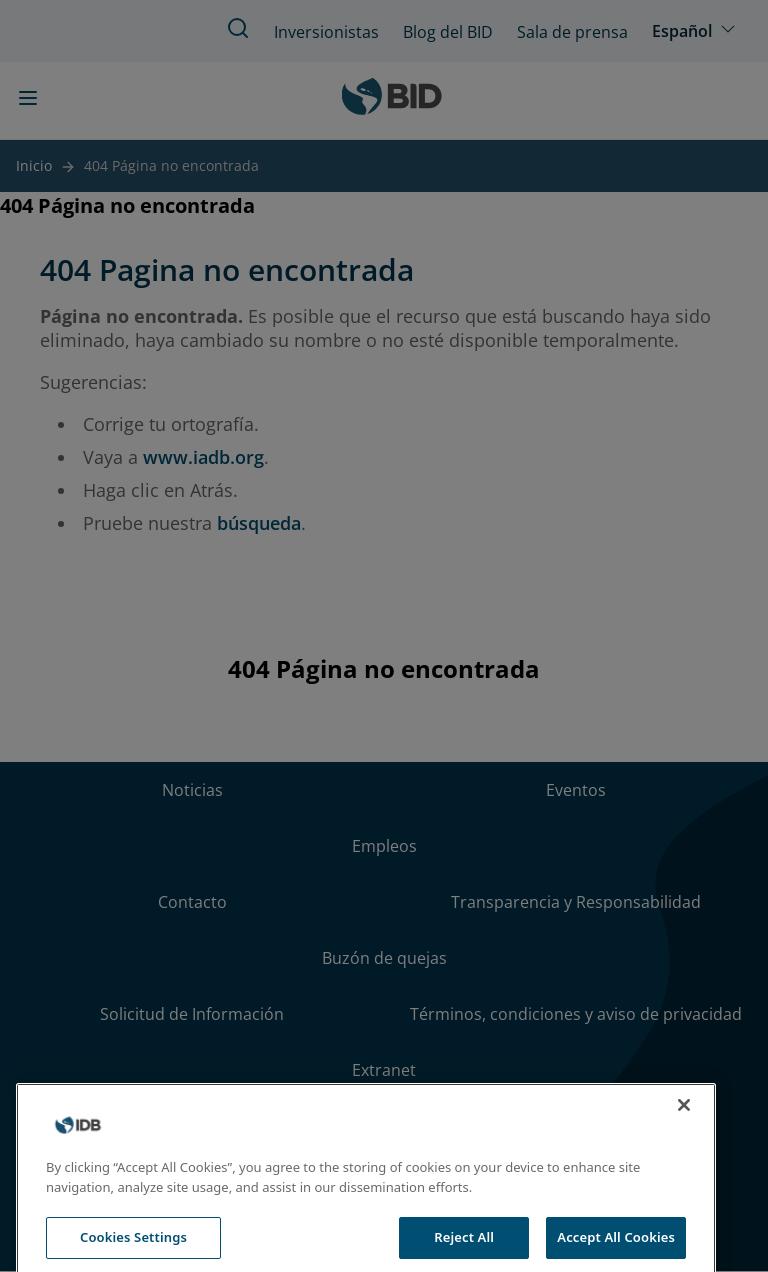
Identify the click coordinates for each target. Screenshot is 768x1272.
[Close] (684, 1200)
